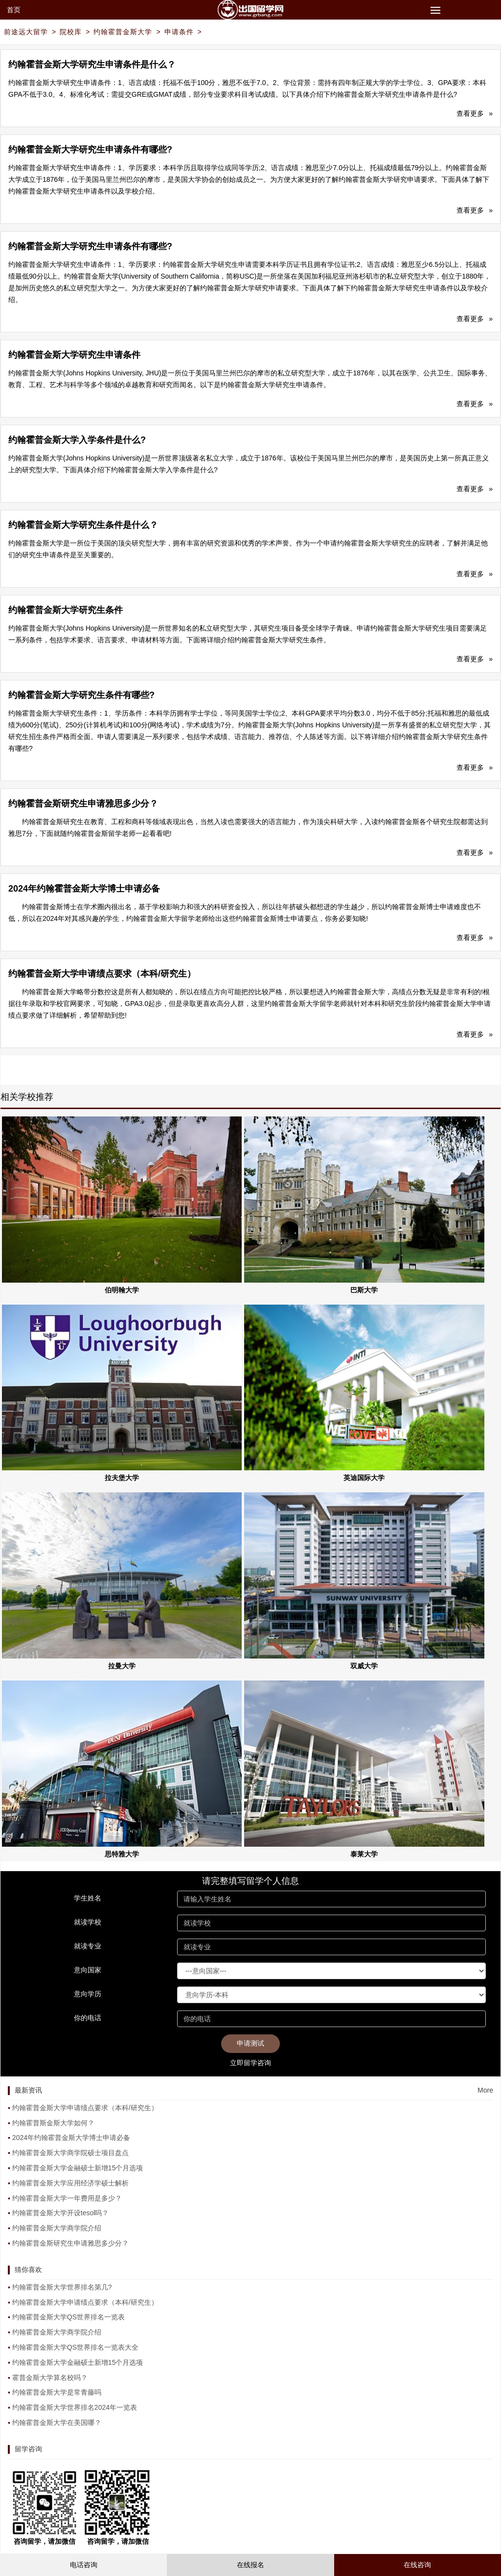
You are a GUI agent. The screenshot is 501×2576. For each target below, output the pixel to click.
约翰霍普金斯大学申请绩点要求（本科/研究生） (102, 974)
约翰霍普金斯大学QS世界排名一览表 (68, 2317)
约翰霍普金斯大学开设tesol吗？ (60, 2213)
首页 (14, 10)
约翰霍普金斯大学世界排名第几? (62, 2287)
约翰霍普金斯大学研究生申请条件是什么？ (92, 64)
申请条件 (179, 32)
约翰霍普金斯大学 (122, 32)
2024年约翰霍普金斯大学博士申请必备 (84, 889)
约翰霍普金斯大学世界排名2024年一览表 (74, 2407)
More (485, 2090)
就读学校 (87, 1922)
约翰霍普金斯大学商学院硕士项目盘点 (70, 2153)
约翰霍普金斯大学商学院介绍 (56, 2228)
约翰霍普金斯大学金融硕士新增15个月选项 (77, 2168)
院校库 (71, 32)
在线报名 (250, 2565)
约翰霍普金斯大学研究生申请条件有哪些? (90, 149)
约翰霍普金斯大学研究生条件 (65, 610)
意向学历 (87, 1994)
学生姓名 (87, 1898)
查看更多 (474, 113)
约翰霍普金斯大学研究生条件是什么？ (83, 525)
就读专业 (87, 1946)
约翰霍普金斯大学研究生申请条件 (74, 355)
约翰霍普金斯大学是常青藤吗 (56, 2392)
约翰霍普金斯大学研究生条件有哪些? (81, 695)
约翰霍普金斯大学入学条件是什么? (77, 440)
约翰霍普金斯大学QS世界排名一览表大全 (75, 2347)
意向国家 (87, 1970)
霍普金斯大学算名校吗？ (50, 2377)
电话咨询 (83, 2565)
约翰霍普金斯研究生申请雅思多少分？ (83, 803)
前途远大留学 (26, 32)
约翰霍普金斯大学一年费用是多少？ (67, 2198)
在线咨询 (417, 2565)
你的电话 (87, 2018)
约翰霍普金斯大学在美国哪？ (56, 2422)
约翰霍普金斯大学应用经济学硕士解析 (70, 2183)
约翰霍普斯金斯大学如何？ (53, 2123)
